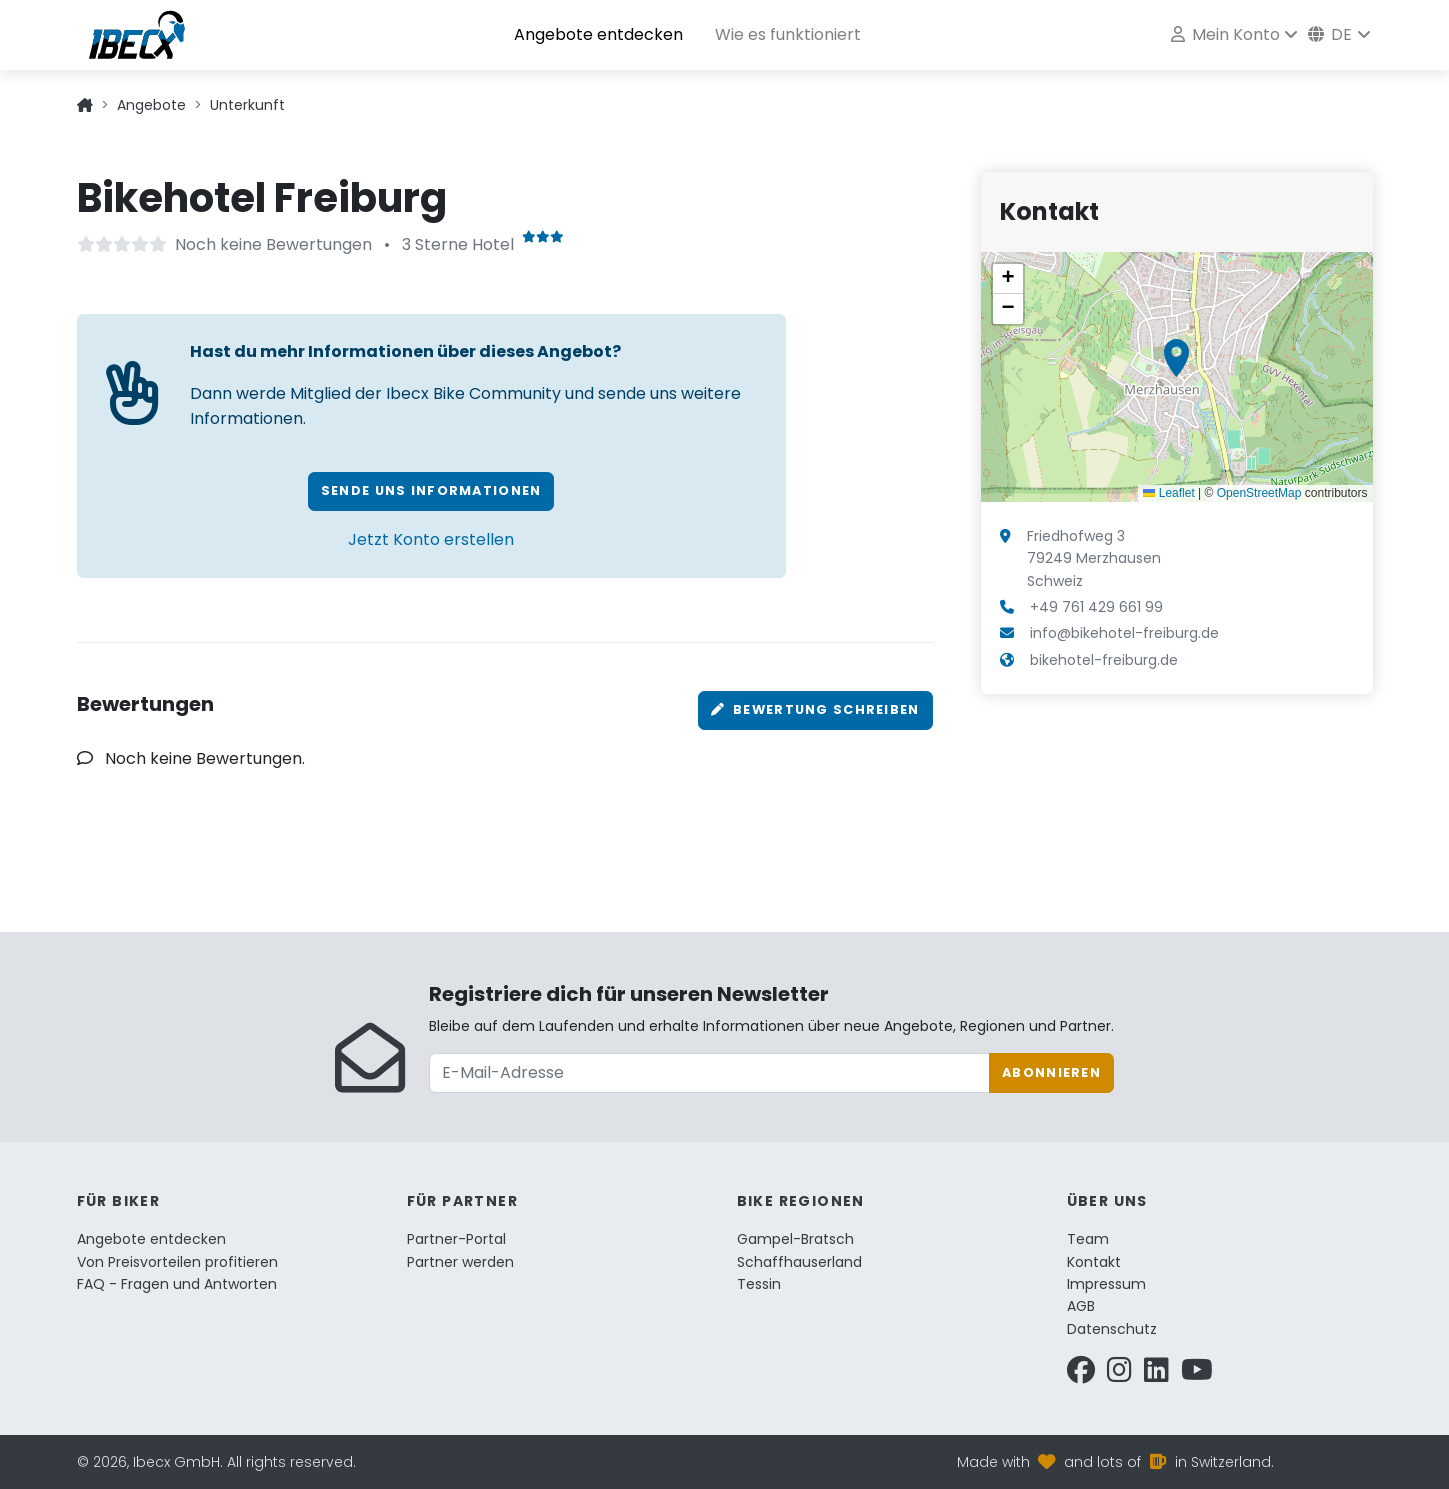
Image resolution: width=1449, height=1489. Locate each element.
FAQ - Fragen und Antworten (177, 1284)
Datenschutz (1112, 1329)
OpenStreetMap (1259, 493)
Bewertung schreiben (815, 709)
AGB (1081, 1306)
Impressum (1106, 1284)
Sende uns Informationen (431, 490)
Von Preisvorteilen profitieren (177, 1262)
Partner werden (460, 1262)
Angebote (151, 105)
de (1329, 34)
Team (1088, 1239)
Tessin (759, 1284)
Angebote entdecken (598, 34)
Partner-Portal (456, 1239)
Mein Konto (1225, 34)
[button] (1176, 358)
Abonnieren (1051, 1072)
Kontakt (1094, 1262)
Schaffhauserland (799, 1262)
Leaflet (1168, 493)
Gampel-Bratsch (795, 1239)
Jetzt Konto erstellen (431, 539)
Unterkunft (247, 105)
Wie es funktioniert (788, 34)
